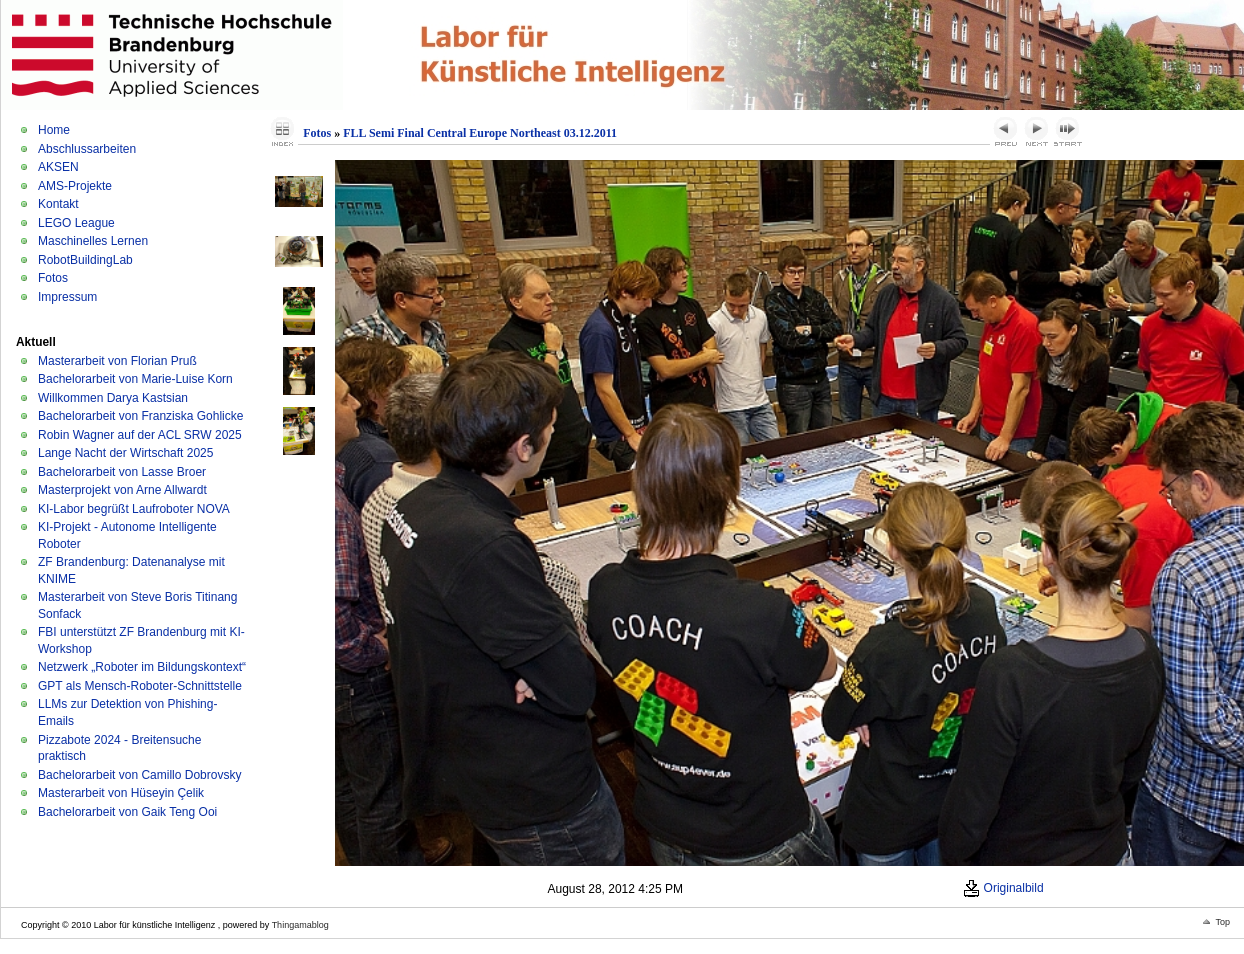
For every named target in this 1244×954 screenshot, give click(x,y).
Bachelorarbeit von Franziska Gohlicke (140, 416)
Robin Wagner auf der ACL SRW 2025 (140, 435)
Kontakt (58, 204)
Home (54, 130)
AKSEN (58, 167)
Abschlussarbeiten (87, 149)
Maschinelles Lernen (93, 241)
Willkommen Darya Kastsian (113, 398)
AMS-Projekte (75, 186)
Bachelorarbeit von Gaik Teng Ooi (127, 812)
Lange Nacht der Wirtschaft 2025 (125, 453)
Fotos (53, 278)
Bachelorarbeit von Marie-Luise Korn (135, 379)
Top (1222, 922)
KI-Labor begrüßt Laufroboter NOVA (134, 509)
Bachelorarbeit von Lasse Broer (122, 472)
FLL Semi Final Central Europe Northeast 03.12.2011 (480, 133)
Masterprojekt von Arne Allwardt (122, 490)
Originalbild (1003, 888)
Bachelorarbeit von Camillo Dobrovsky (139, 775)
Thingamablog (300, 925)
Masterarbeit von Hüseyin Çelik (121, 793)
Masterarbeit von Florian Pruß (117, 361)
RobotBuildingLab (85, 260)
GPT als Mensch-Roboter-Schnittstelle (140, 686)
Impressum (67, 297)
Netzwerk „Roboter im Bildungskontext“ (142, 667)
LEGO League (76, 223)
